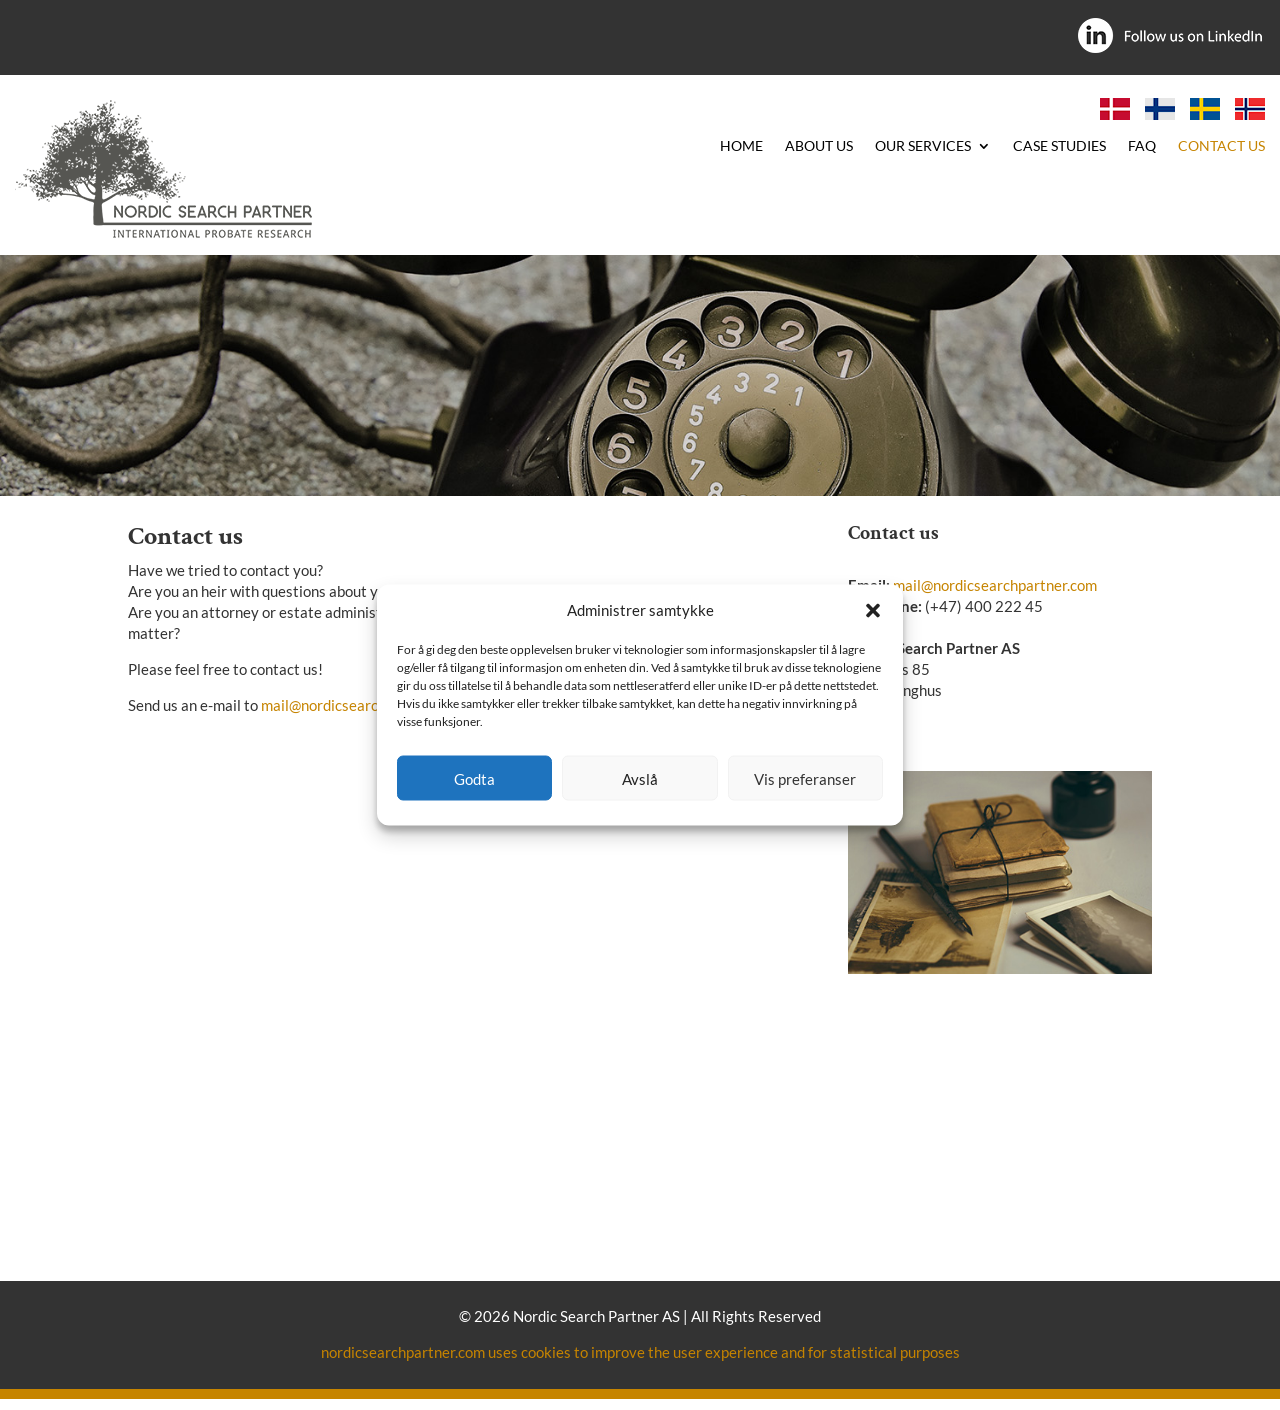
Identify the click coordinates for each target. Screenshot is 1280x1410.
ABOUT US (819, 146)
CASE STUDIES (1059, 146)
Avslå (640, 778)
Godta (474, 778)
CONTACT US (1221, 146)
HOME (741, 146)
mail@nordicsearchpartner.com (363, 705)
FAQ (1142, 146)
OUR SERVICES (923, 146)
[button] (873, 610)
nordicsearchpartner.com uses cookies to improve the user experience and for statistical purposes (640, 1352)
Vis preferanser (805, 778)
